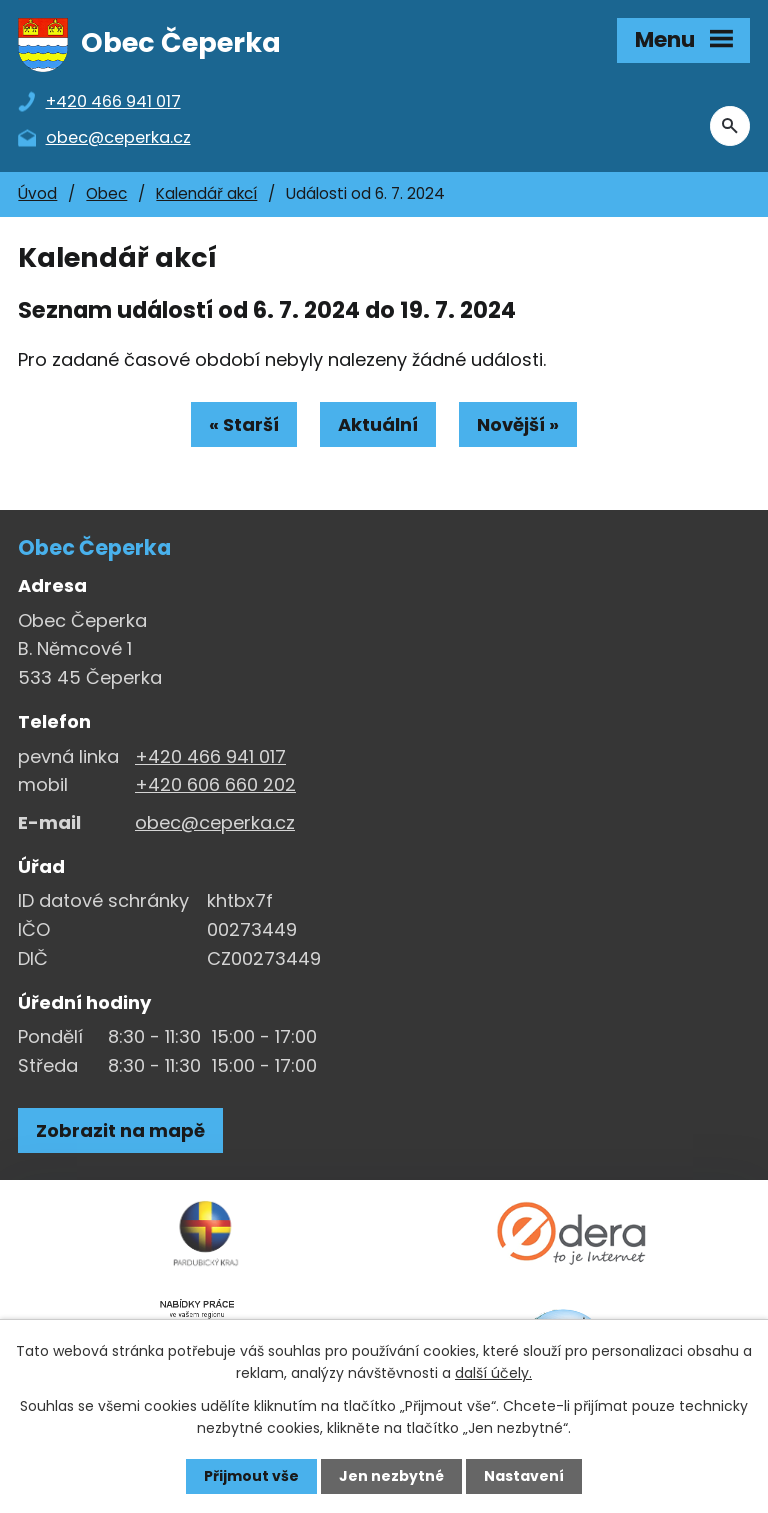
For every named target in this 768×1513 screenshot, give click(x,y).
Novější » (518, 424)
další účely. (493, 1373)
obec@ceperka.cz (215, 822)
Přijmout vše (251, 1476)
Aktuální (378, 424)
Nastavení (524, 1476)
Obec (106, 193)
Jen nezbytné (391, 1476)
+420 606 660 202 (215, 784)
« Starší (244, 424)
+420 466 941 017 (210, 756)
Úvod (37, 193)
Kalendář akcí (206, 193)
